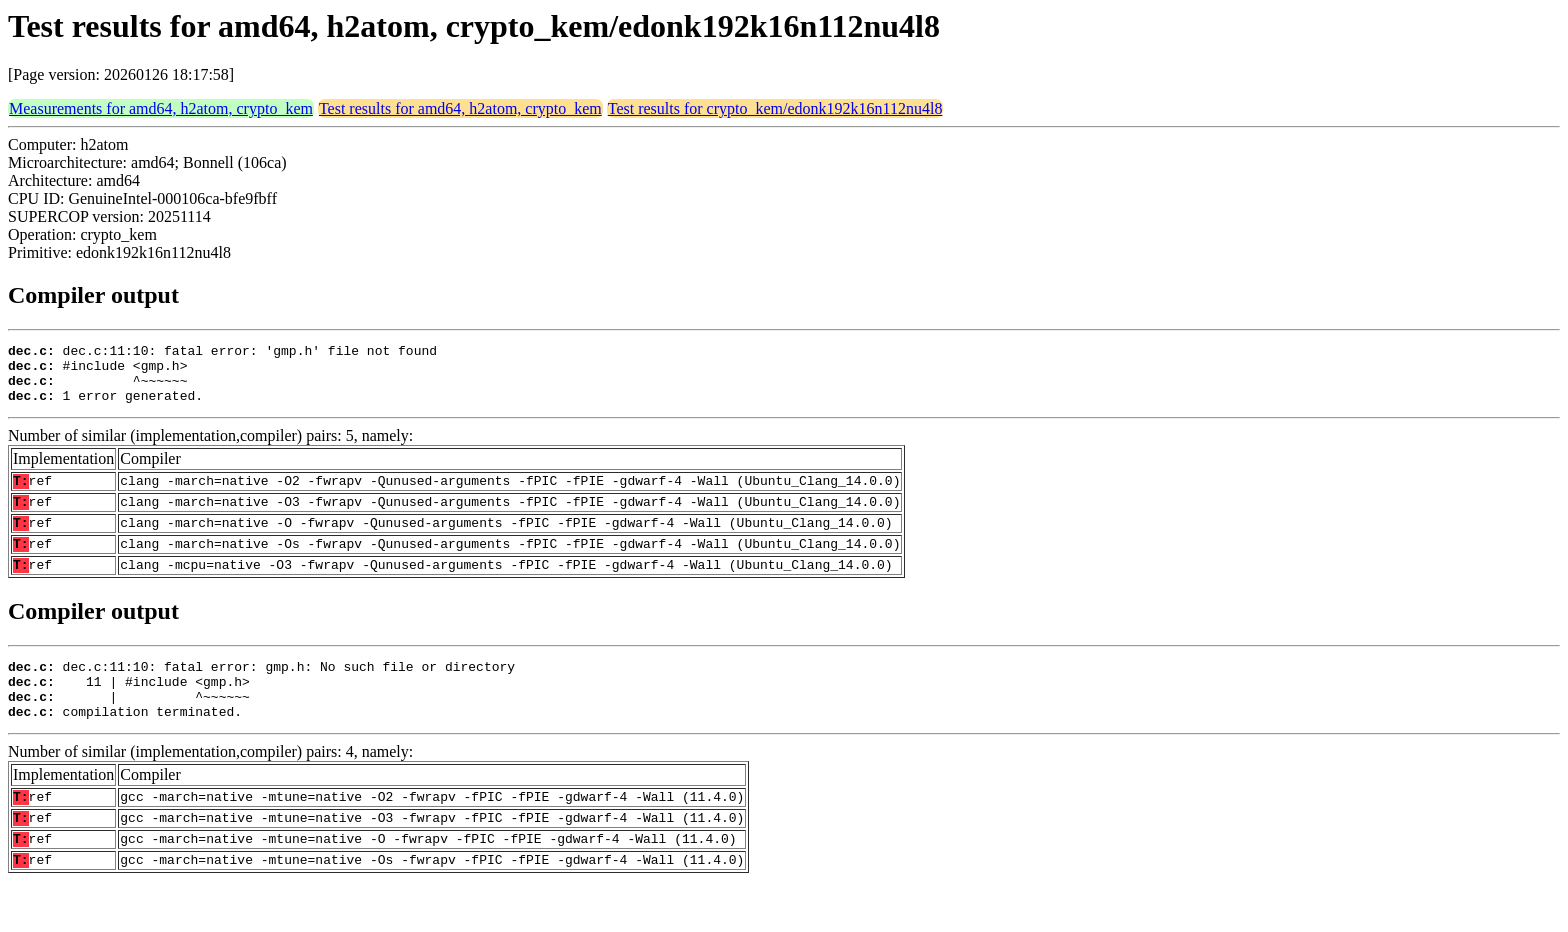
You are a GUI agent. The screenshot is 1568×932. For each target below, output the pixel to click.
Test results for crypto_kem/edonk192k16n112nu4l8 (775, 108)
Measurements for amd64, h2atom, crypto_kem (161, 108)
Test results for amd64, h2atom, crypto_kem (460, 108)
